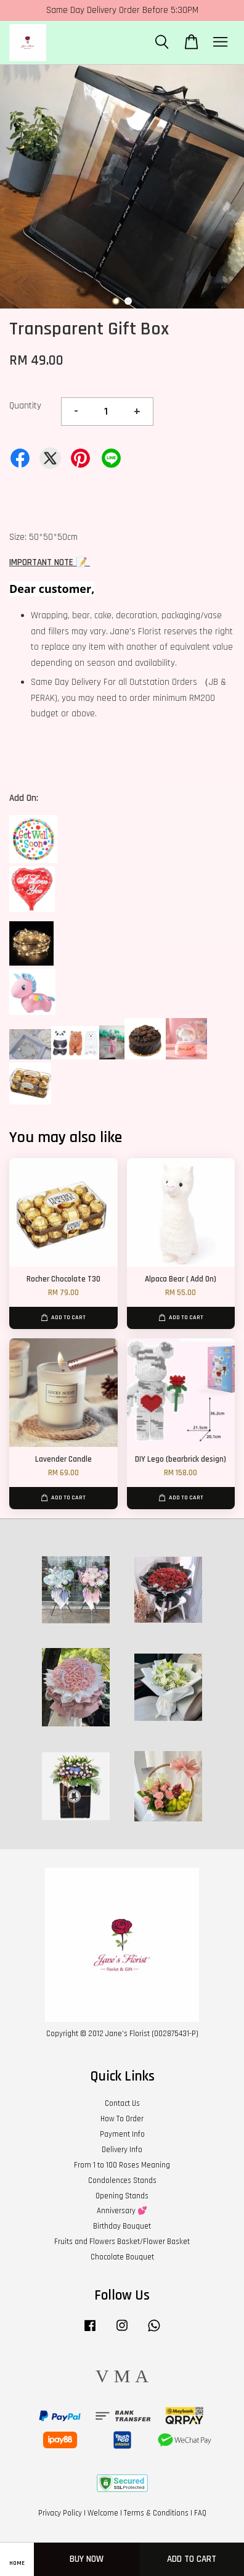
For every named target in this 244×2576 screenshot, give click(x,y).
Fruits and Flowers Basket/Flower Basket (122, 2242)
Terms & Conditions (156, 2513)
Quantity (25, 406)
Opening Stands (122, 2196)
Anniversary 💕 (122, 2211)
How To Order (122, 2119)
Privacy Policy (60, 2513)
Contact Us (122, 2103)
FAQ (200, 2513)
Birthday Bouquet (122, 2226)
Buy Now (87, 2559)
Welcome (102, 2513)
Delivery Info (122, 2150)
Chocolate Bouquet (122, 2257)
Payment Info (122, 2134)
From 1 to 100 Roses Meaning (122, 2165)
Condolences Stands (122, 2180)
